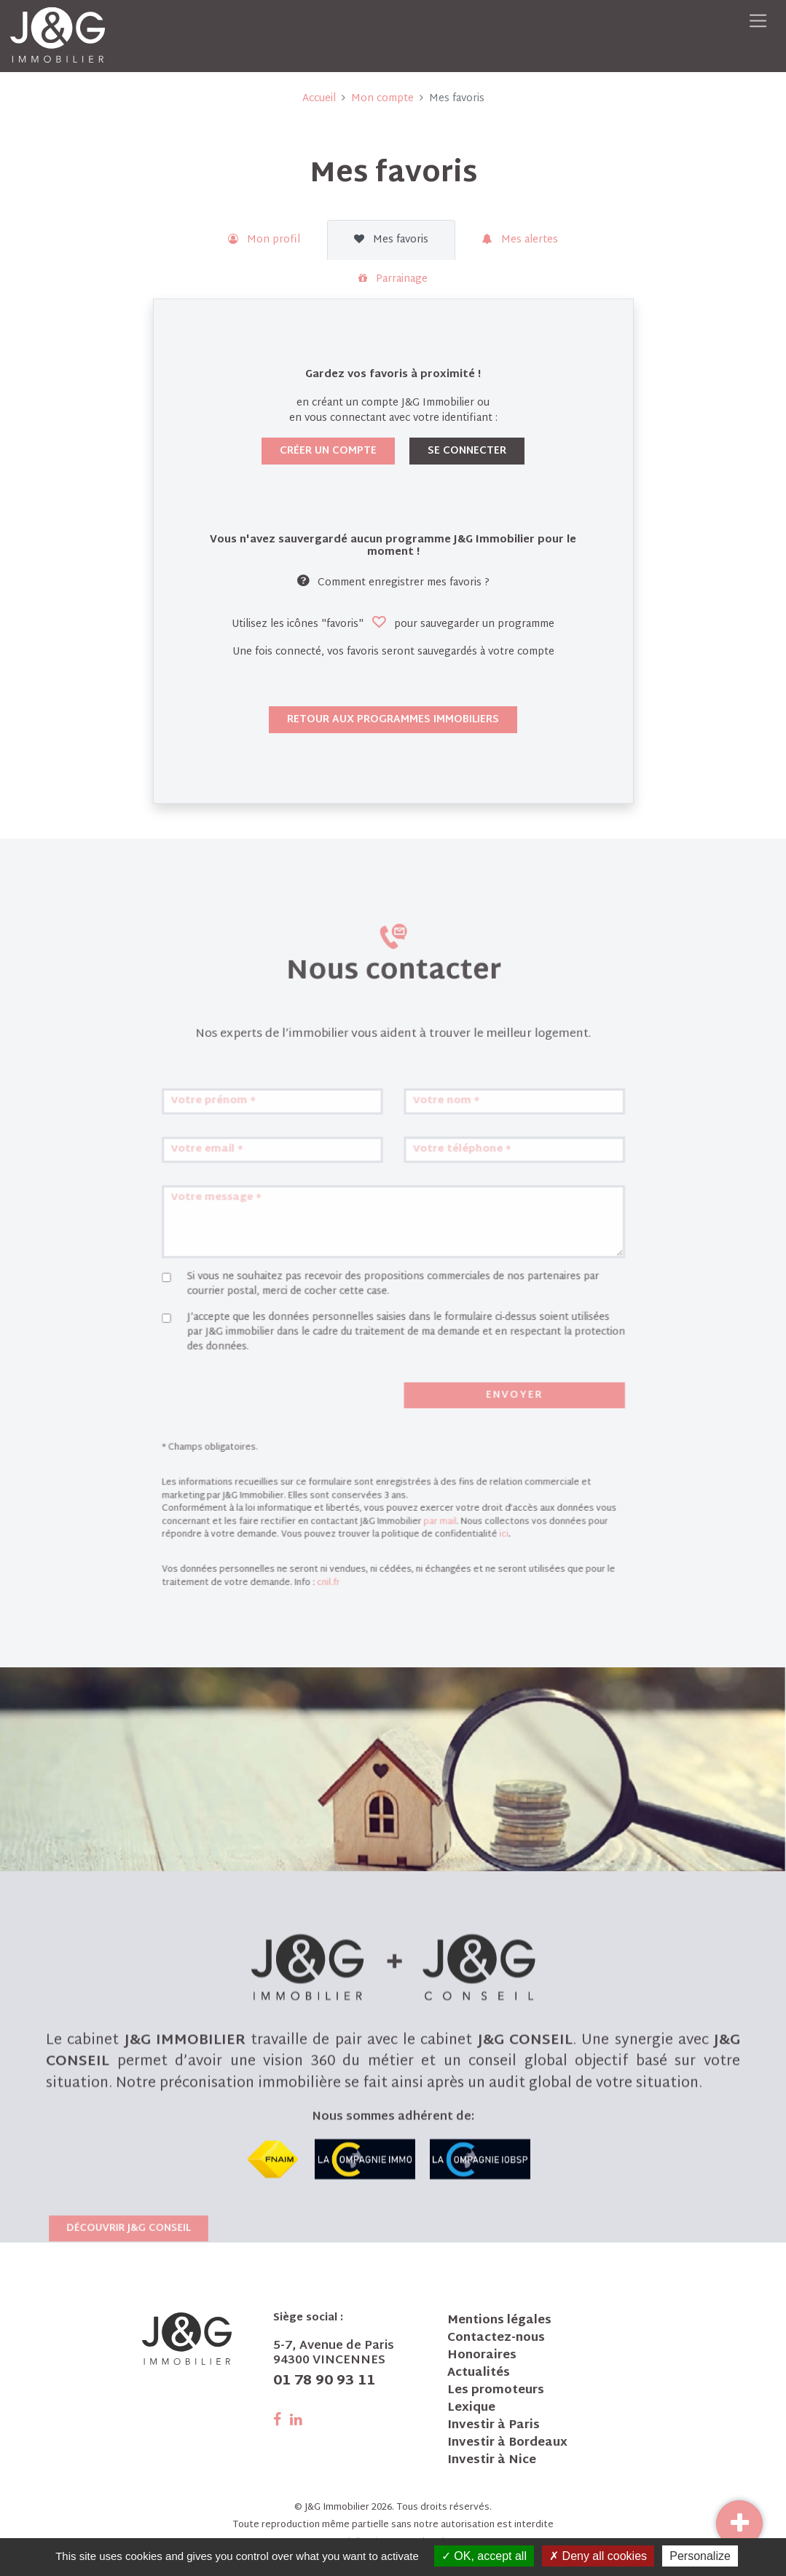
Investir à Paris (493, 2426)
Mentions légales (499, 2321)
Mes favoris (391, 240)
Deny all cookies (598, 2556)
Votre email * (236, 1210)
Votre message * (244, 1250)
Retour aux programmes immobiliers (393, 720)
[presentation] (275, 1419)
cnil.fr (338, 1573)
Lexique (471, 2408)
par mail (432, 1522)
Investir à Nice (491, 2461)
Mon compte (382, 99)
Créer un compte (328, 451)
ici (485, 1532)
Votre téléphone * (450, 1210)
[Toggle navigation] (758, 20)
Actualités (478, 2373)
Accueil (319, 99)
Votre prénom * (242, 1169)
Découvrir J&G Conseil (128, 2373)
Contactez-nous (496, 2338)
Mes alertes (520, 240)
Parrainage (393, 279)
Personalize (700, 2556)
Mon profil (264, 240)
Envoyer (494, 1416)
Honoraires (481, 2356)
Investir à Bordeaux (507, 2443)
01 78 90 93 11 (324, 2381)
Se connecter (467, 451)
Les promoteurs (495, 2391)
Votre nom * (437, 1169)
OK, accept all (484, 2556)
